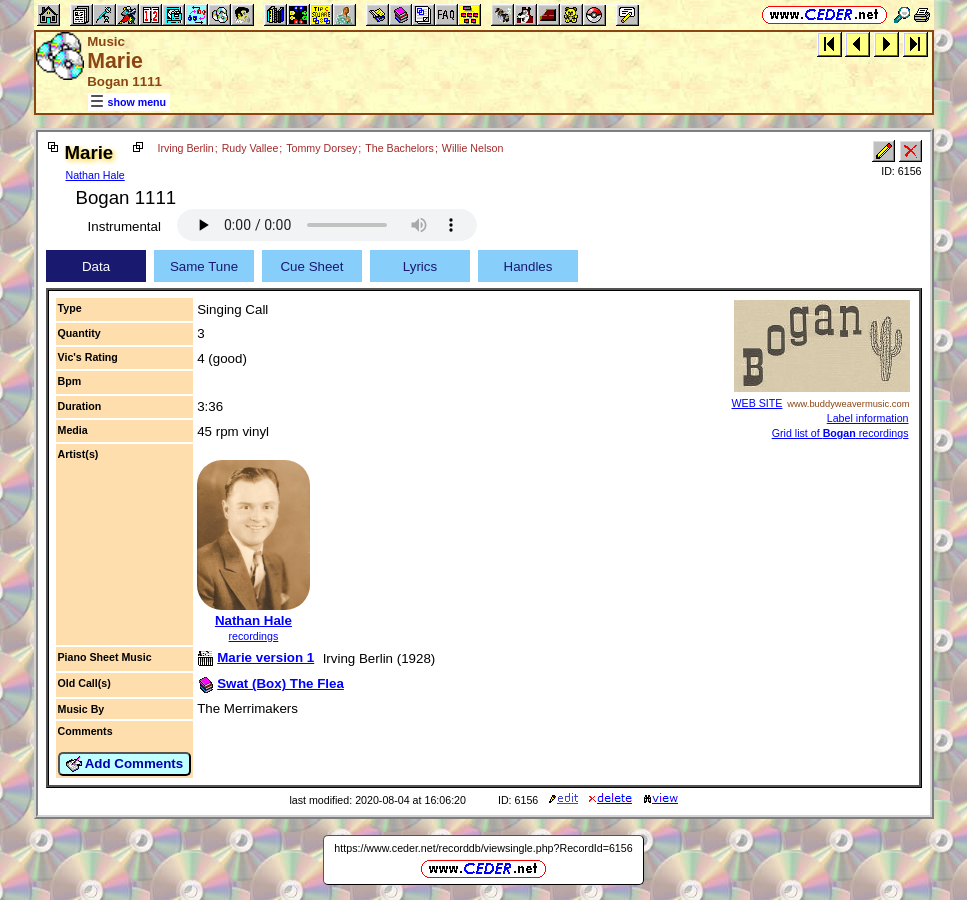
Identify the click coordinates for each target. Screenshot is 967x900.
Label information (868, 418)
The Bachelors (399, 148)
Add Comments (125, 764)
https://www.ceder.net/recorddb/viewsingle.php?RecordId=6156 (483, 848)
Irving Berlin (185, 148)
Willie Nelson (473, 148)
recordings (254, 636)
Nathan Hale (95, 175)
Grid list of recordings (840, 433)
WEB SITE (757, 403)
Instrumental (124, 226)
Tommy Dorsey (321, 148)
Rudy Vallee (250, 148)
